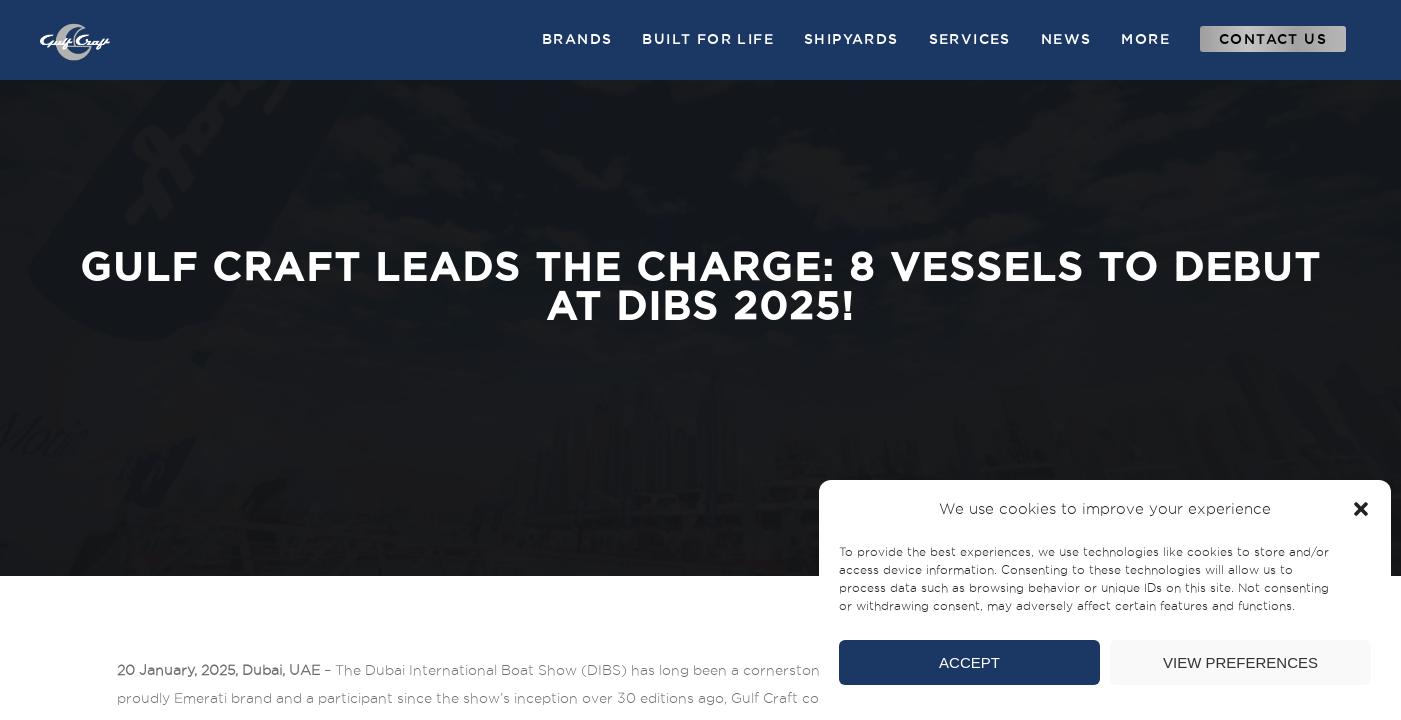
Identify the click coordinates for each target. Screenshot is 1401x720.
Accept (969, 662)
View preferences (1240, 662)
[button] (1361, 509)
